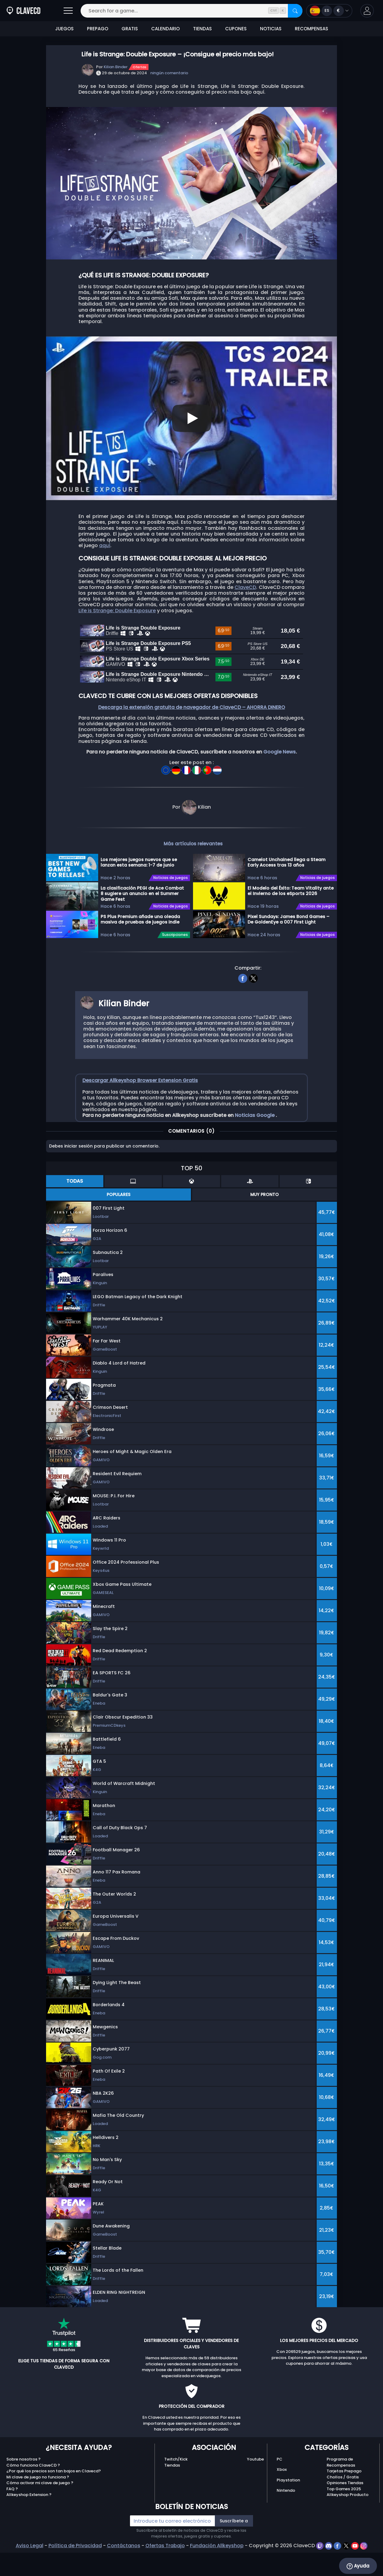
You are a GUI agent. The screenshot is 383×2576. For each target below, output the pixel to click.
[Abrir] (68, 11)
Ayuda (358, 2566)
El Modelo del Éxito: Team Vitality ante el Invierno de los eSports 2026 (291, 919)
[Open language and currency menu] (329, 11)
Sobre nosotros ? (23, 2488)
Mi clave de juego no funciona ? (37, 2505)
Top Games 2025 (344, 2517)
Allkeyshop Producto (347, 2523)
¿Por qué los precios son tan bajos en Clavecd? (53, 2499)
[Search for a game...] (191, 11)
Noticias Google (255, 1143)
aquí (104, 545)
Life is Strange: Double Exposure (117, 610)
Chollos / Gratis (343, 2505)
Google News (279, 780)
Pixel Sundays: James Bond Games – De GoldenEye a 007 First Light (288, 948)
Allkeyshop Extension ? (29, 2523)
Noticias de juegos (170, 906)
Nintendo (286, 2518)
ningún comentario (169, 73)
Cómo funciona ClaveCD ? (33, 2493)
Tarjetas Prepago (344, 2499)
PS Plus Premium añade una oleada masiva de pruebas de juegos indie (140, 948)
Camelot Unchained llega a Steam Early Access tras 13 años (286, 891)
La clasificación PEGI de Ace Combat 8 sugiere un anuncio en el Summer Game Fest (142, 921)
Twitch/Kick (176, 2488)
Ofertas (139, 67)
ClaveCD (245, 587)
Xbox (282, 2498)
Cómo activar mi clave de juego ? (39, 2511)
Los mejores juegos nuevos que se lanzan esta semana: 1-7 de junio (139, 891)
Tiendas (172, 2493)
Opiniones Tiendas (345, 2511)
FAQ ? (12, 2517)
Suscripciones (175, 963)
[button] (367, 11)
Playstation (288, 2508)
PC (279, 2488)
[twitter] (253, 1006)
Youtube (255, 2488)
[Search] (295, 11)
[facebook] (243, 1006)
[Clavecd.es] (23, 11)
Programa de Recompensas (341, 2491)
